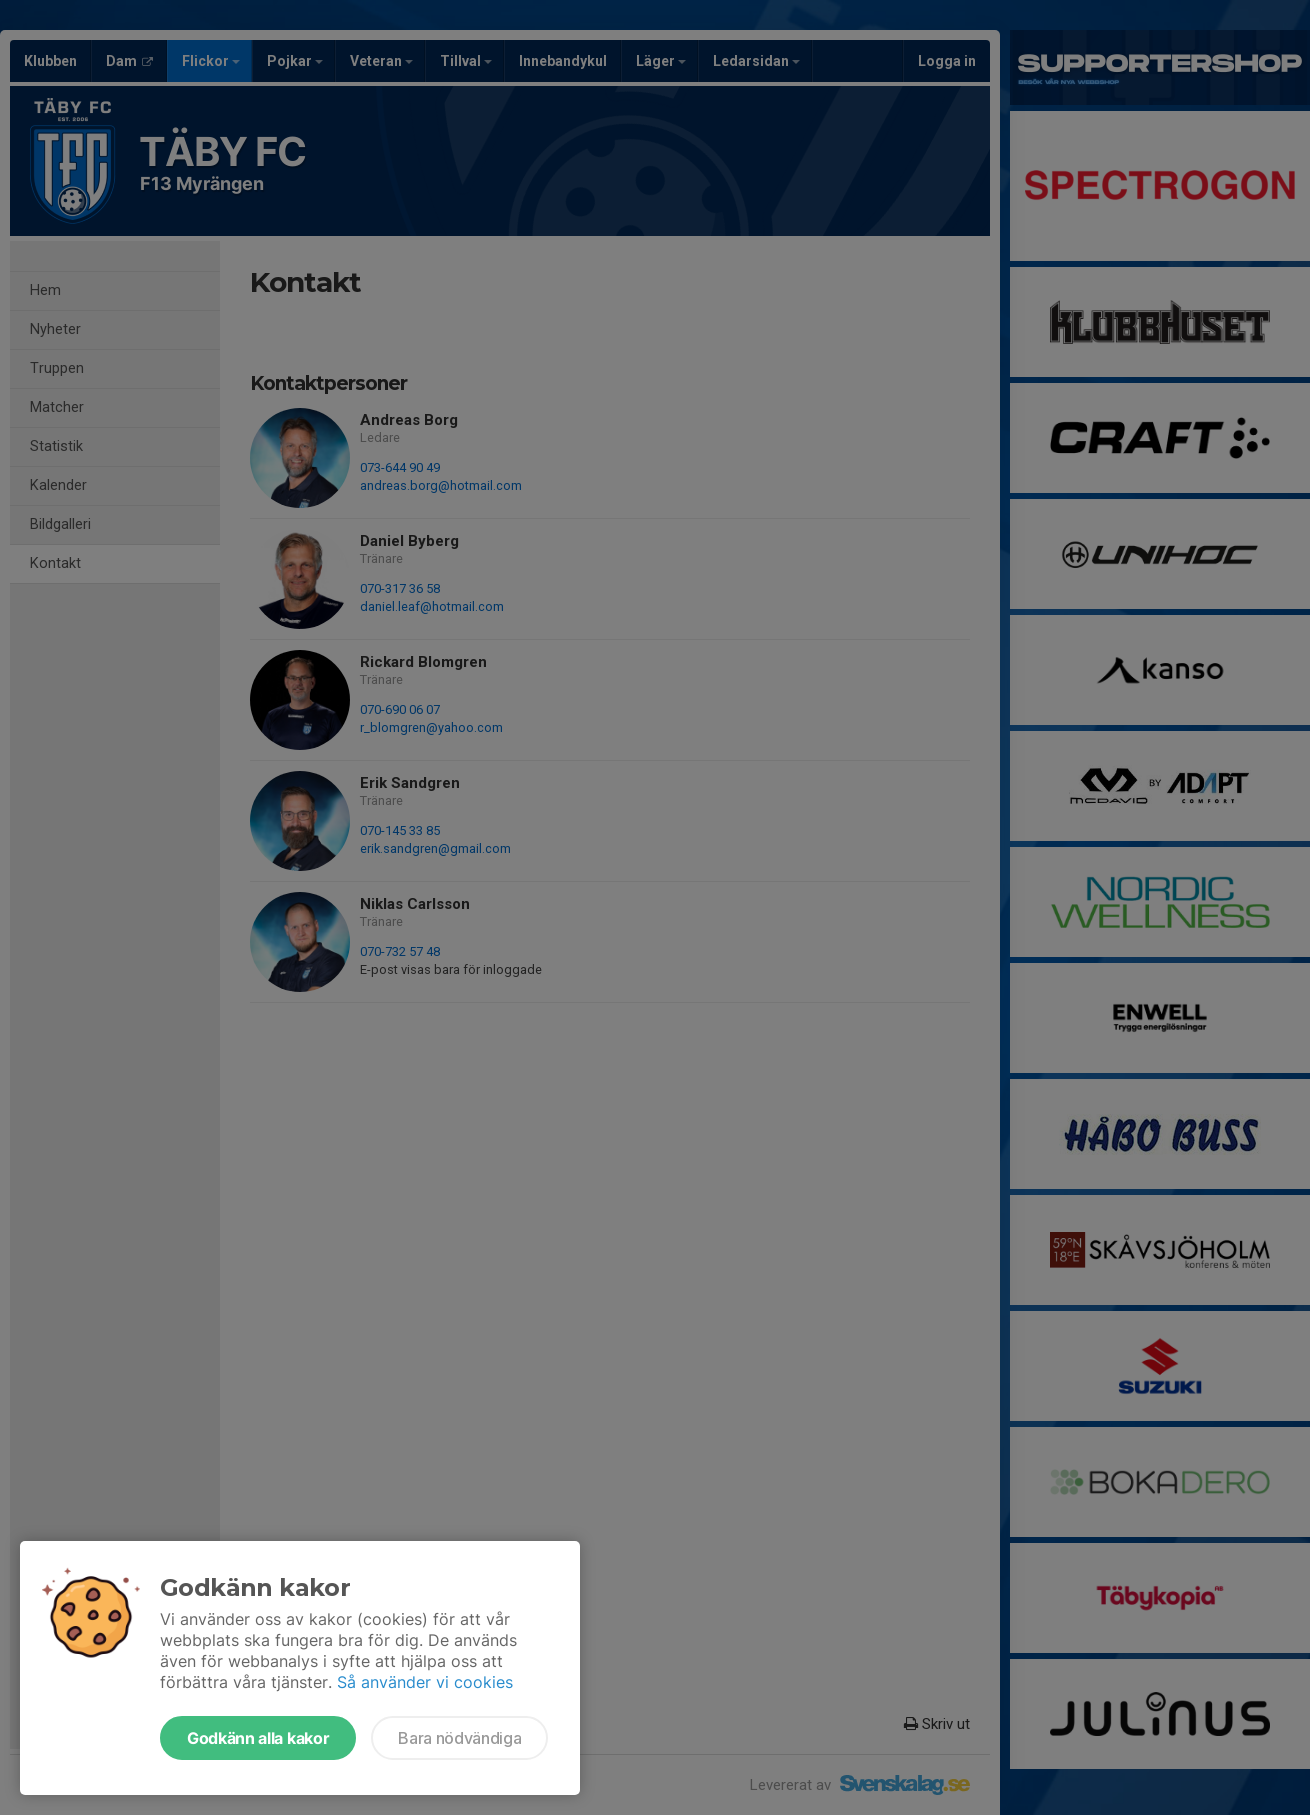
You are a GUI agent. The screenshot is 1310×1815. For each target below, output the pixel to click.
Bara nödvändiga (459, 1738)
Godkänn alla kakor (258, 1738)
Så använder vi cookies (425, 1682)
